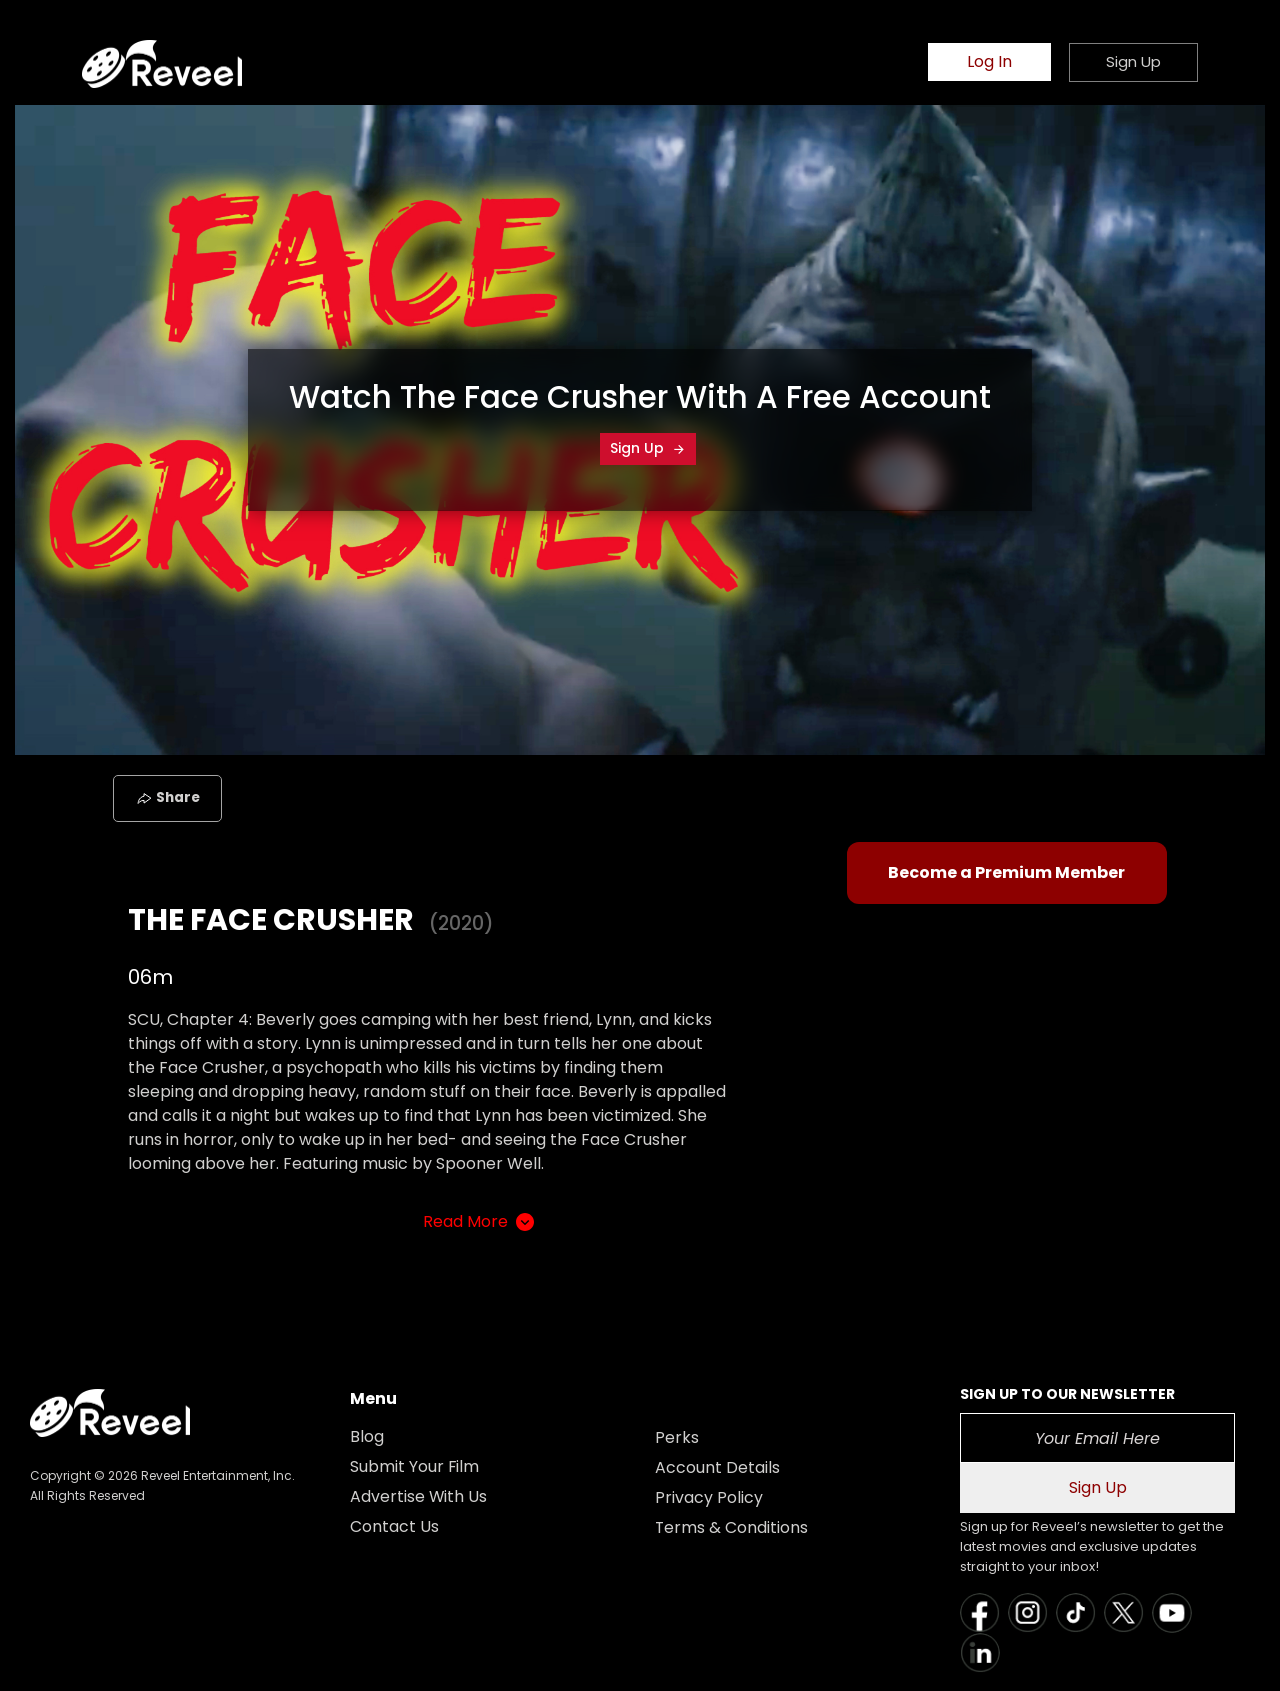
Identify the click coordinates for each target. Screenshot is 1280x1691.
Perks (677, 1437)
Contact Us (394, 1526)
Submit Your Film (415, 1466)
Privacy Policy (709, 1497)
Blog (367, 1436)
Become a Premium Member (1006, 872)
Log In (989, 62)
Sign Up (648, 448)
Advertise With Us (419, 1496)
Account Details (717, 1467)
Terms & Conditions (732, 1527)
